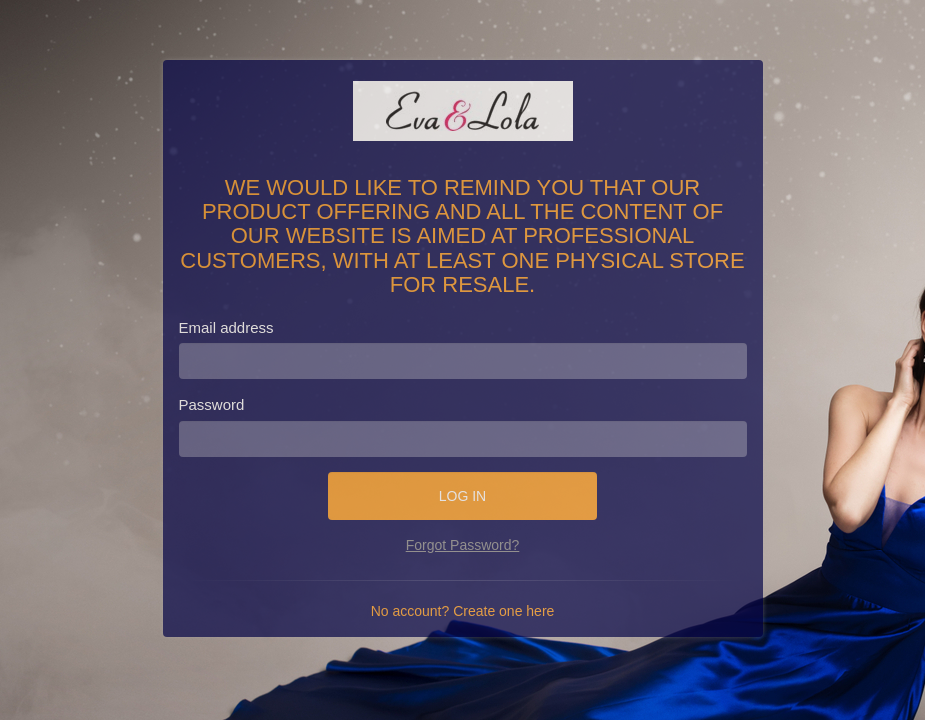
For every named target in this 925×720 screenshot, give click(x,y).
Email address (226, 327)
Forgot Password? (463, 545)
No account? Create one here (463, 611)
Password (212, 404)
